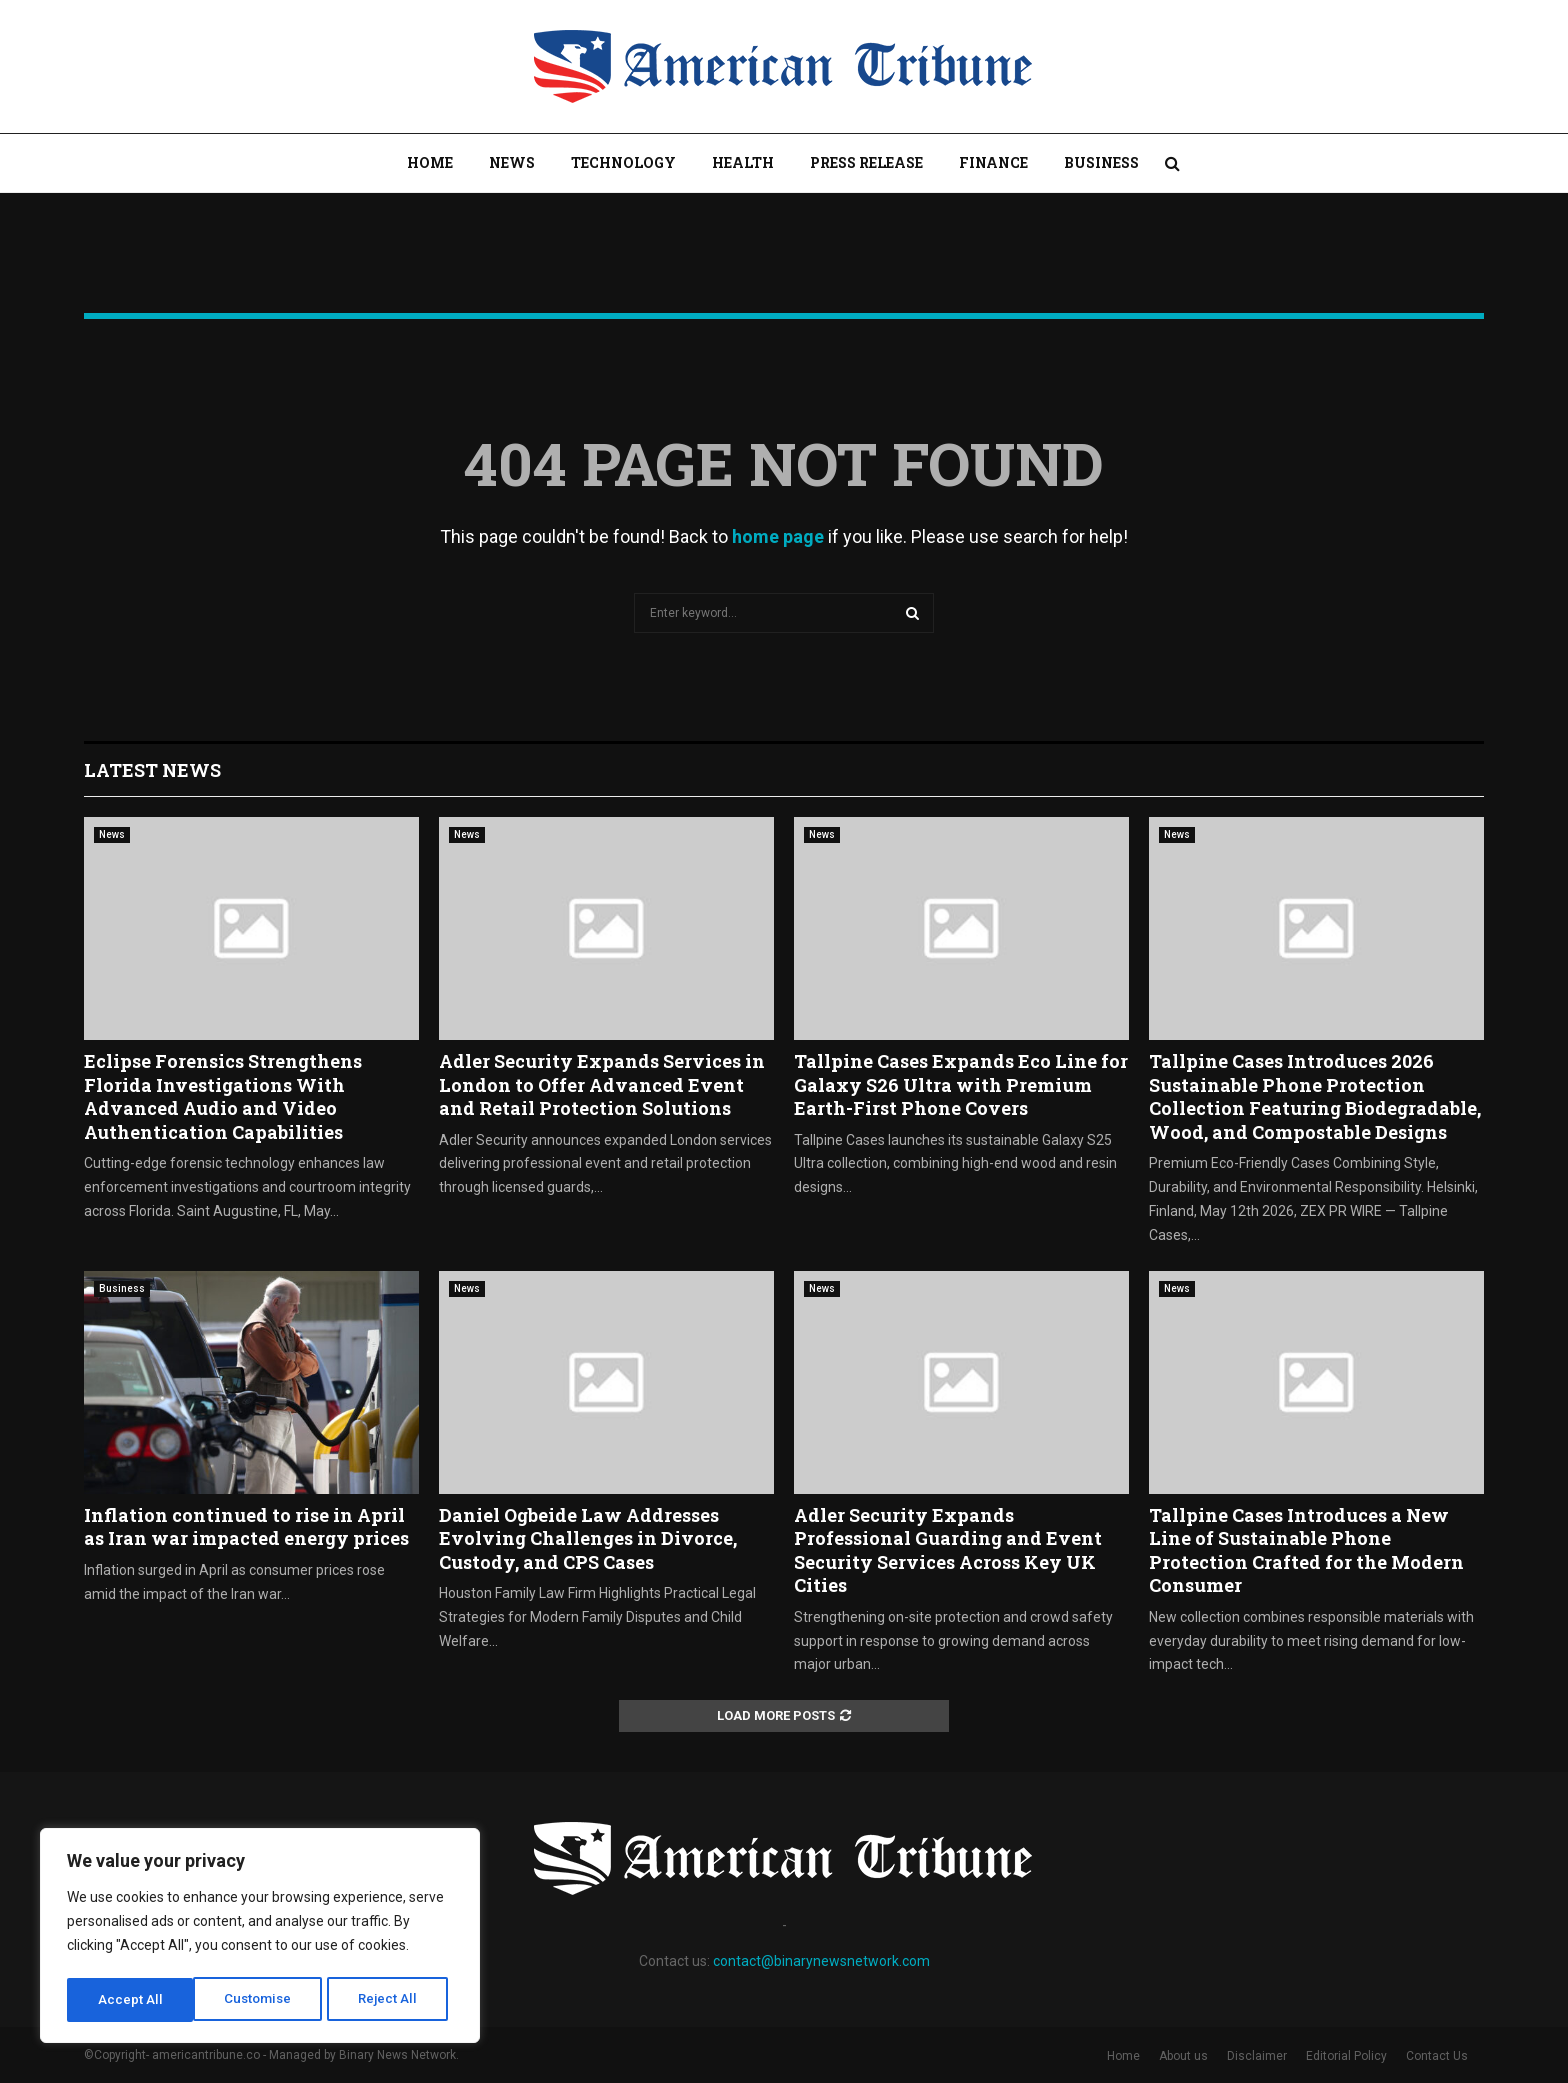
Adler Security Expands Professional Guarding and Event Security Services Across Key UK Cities (948, 1550)
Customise (131, 2000)
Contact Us (1437, 2056)
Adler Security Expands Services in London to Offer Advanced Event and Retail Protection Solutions (602, 1084)
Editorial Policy (1346, 2056)
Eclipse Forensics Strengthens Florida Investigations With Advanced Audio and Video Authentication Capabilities (223, 1096)
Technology (623, 162)
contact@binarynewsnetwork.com (821, 1961)
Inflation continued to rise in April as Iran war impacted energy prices (246, 1526)
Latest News (152, 770)
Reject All (263, 2000)
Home (430, 162)
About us (1183, 2056)
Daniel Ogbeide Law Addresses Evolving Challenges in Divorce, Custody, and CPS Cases (588, 1538)
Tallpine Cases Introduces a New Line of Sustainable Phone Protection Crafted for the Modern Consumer (1306, 1550)
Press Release (866, 162)
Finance (993, 162)
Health (743, 162)
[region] (260, 1938)
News (512, 162)
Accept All (391, 2000)
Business (1101, 162)
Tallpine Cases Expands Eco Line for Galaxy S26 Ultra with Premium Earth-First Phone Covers (961, 1084)
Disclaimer (1257, 2056)
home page (778, 536)
